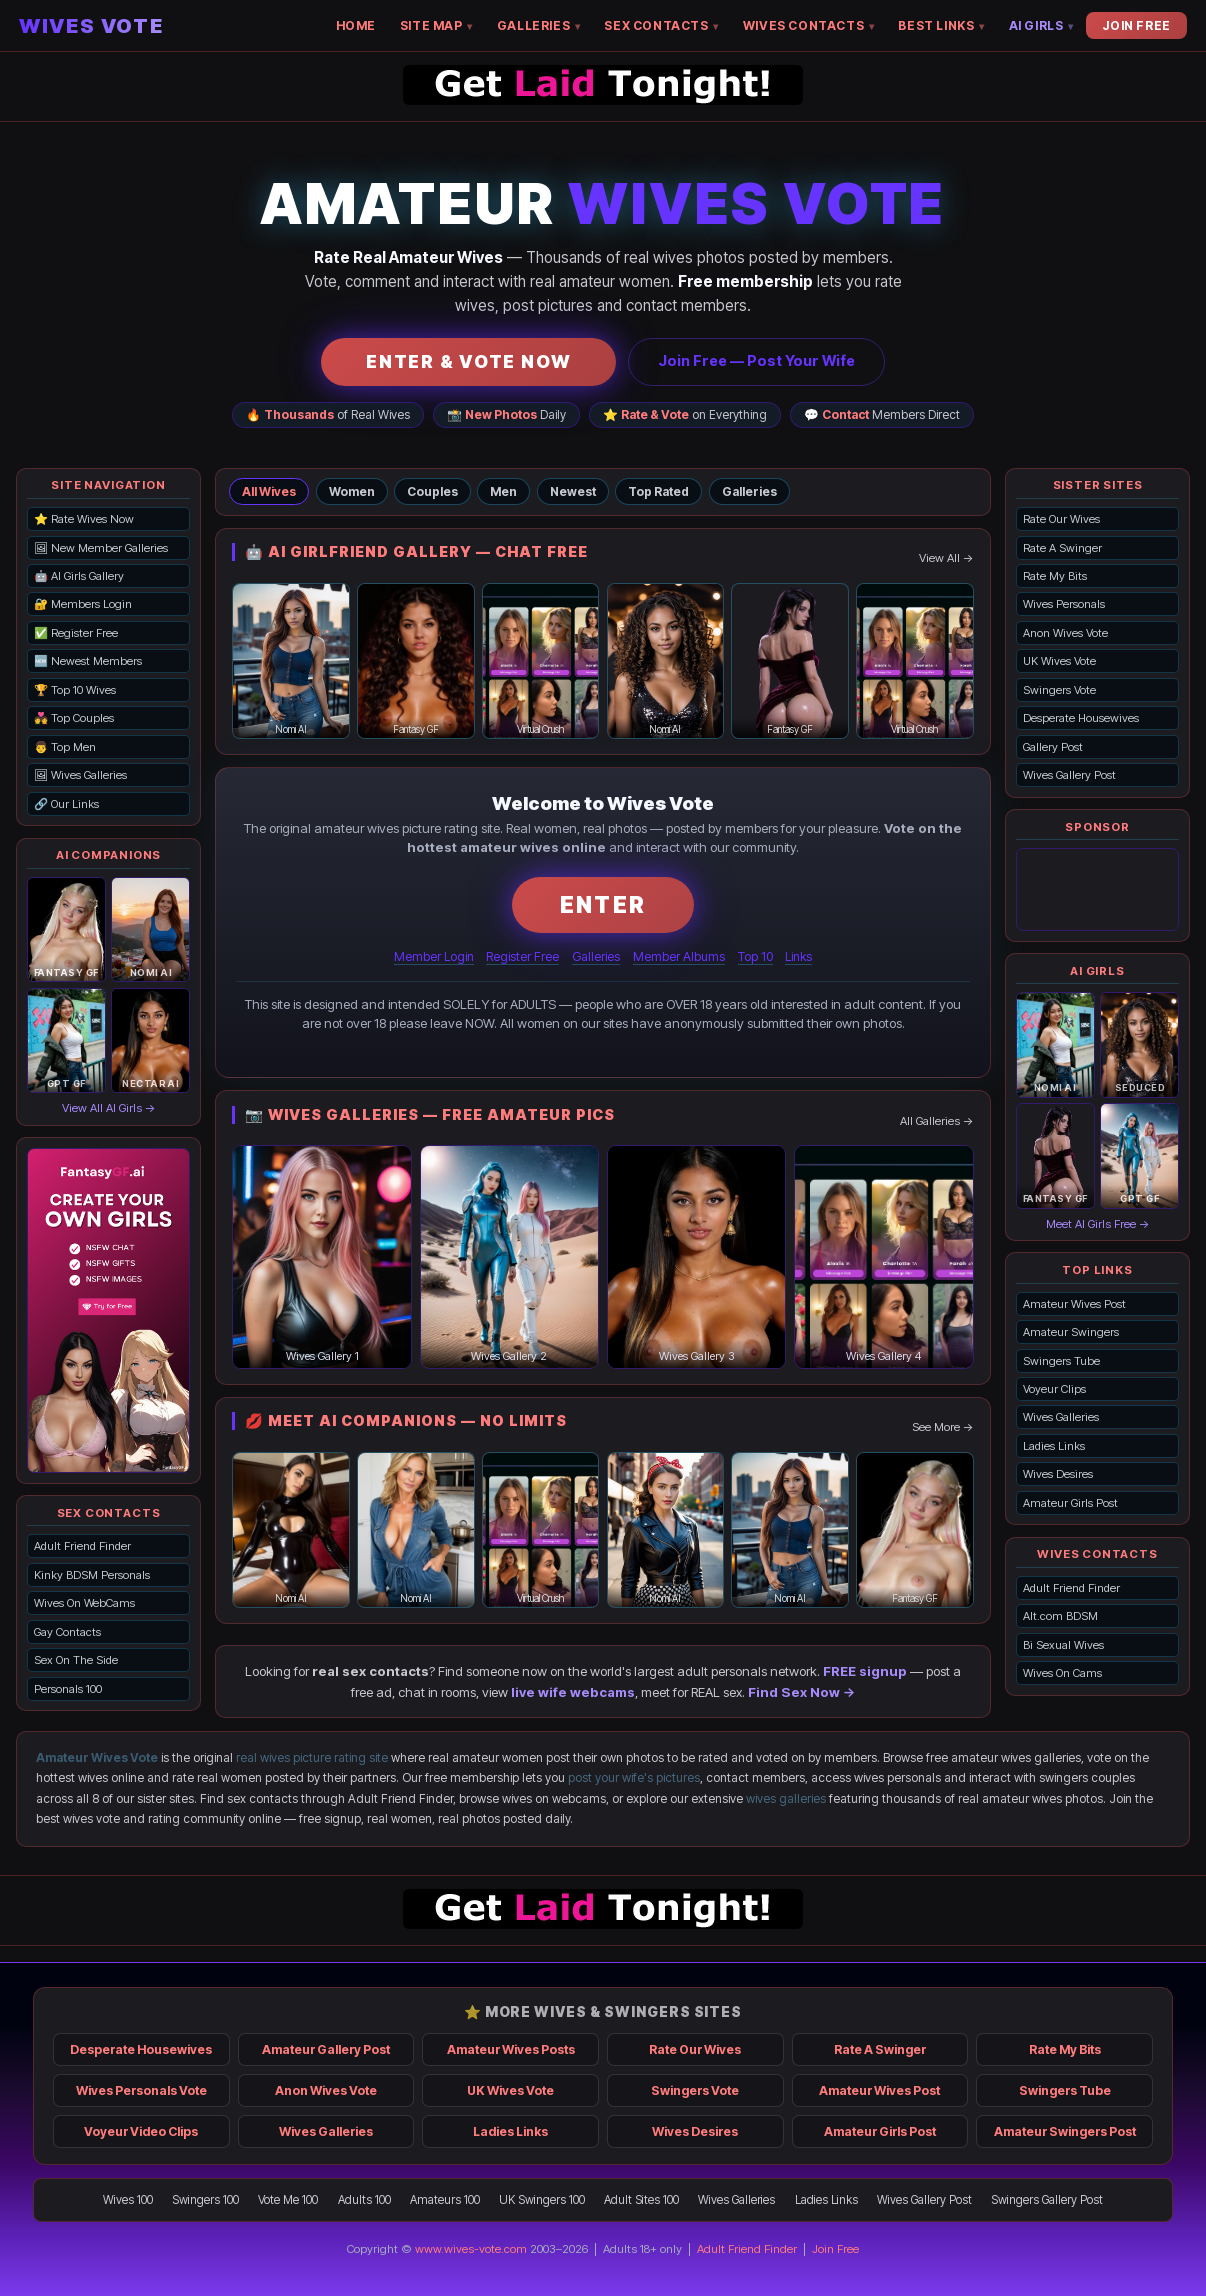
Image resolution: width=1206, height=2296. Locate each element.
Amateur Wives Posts (511, 2049)
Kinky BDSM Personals (92, 1575)
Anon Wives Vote (1065, 633)
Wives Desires (1058, 1474)
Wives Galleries (1061, 1417)
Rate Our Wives (1061, 519)
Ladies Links (1054, 1446)
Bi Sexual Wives (1063, 1645)
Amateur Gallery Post (326, 2049)
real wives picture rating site (312, 1757)
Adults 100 (364, 2200)
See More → (943, 1427)
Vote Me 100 (288, 2200)
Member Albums (679, 956)
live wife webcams (573, 1692)
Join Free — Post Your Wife (756, 360)
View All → (946, 558)
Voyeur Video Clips (141, 2131)
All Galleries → (937, 1121)
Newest (573, 491)
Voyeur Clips (1054, 1389)
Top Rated (658, 491)
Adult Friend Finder (82, 1546)
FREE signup (865, 1671)
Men (503, 491)
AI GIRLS (1041, 25)
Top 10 (755, 956)
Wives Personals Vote (141, 2090)
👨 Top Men (65, 747)
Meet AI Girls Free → (1098, 1224)
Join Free (835, 2249)
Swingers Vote (1059, 690)
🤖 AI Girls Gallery (79, 576)
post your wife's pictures (634, 1777)
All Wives (269, 491)
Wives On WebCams (84, 1603)
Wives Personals (1064, 604)
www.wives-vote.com (471, 2249)
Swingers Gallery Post (1047, 2200)
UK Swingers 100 (542, 2200)
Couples (432, 491)
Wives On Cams (1062, 1673)
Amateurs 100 (445, 2200)
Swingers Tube (1061, 1361)
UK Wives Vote (1059, 661)
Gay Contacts (67, 1632)
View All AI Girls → (109, 1108)
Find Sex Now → (802, 1692)
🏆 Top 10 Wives (75, 690)
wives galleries (786, 1798)
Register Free (522, 956)
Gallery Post (1053, 747)
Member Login (434, 956)
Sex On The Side (76, 1660)
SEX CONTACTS (661, 25)
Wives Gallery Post (1069, 775)
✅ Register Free (76, 633)
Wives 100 (128, 2200)
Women (352, 491)
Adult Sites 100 (641, 2200)
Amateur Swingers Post (1065, 2131)
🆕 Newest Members (88, 661)
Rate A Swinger (1062, 548)
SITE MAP (436, 25)
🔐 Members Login (83, 604)
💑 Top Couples (74, 718)
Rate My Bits (1055, 576)
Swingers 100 (205, 2200)
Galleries (749, 491)
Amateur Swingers (1071, 1332)
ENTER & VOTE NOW (468, 361)
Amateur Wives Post (1074, 1304)
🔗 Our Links (66, 804)
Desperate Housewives (1081, 718)
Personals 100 (68, 1689)
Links (798, 956)
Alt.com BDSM (1060, 1616)
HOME (356, 25)
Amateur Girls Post (1070, 1503)
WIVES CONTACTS (809, 25)
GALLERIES (539, 25)
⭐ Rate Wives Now (84, 519)
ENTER (603, 904)
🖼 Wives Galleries (80, 775)
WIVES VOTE (91, 26)
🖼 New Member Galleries (101, 548)
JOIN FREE (1136, 25)
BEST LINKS (941, 25)
